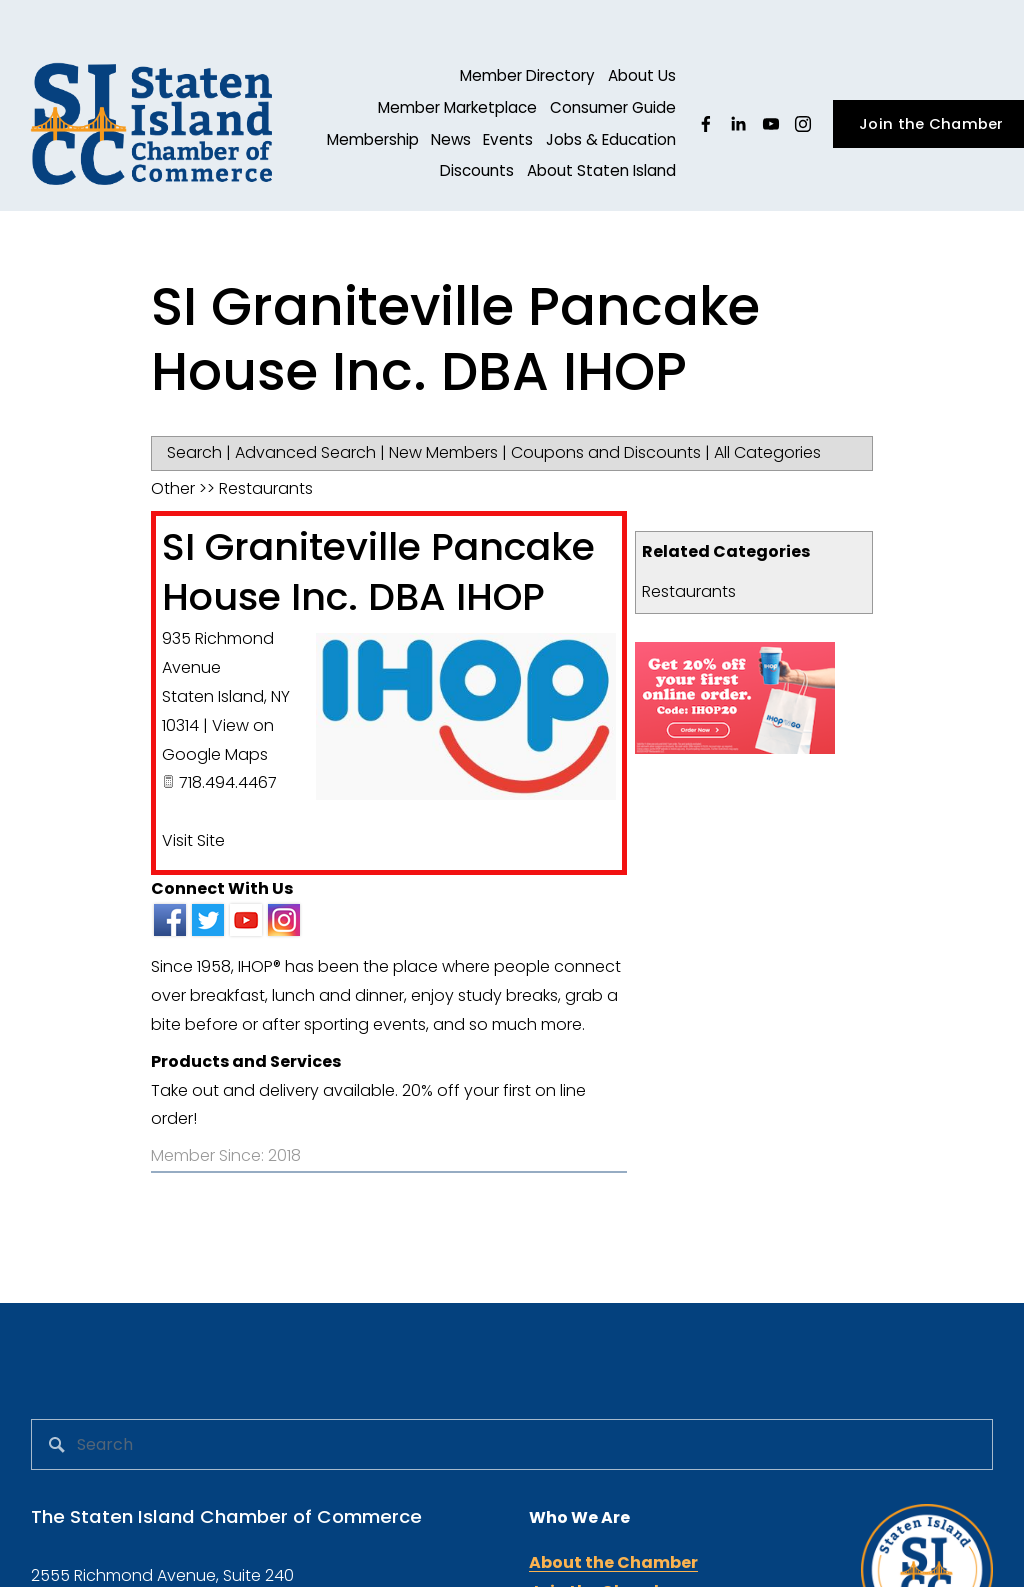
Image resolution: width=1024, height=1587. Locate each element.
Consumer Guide (613, 107)
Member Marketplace (457, 107)
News (451, 139)
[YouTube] (771, 124)
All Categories (767, 452)
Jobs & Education (611, 139)
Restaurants (689, 591)
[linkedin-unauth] (738, 124)
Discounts (477, 170)
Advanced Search (305, 452)
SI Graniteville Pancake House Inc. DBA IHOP (378, 571)
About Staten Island (601, 170)
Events (508, 139)
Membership (373, 139)
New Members (443, 452)
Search (194, 452)
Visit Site (193, 840)
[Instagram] (803, 124)
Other (173, 488)
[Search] (512, 1444)
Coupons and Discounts (606, 452)
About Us (642, 75)
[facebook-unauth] (706, 124)
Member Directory (527, 75)
